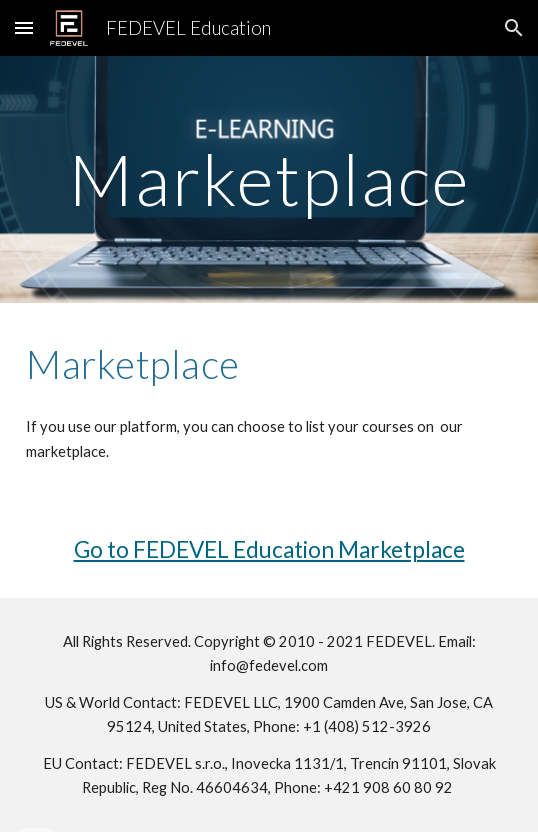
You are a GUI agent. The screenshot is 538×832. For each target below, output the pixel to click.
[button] (24, 27)
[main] (269, 179)
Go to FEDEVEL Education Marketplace (269, 549)
